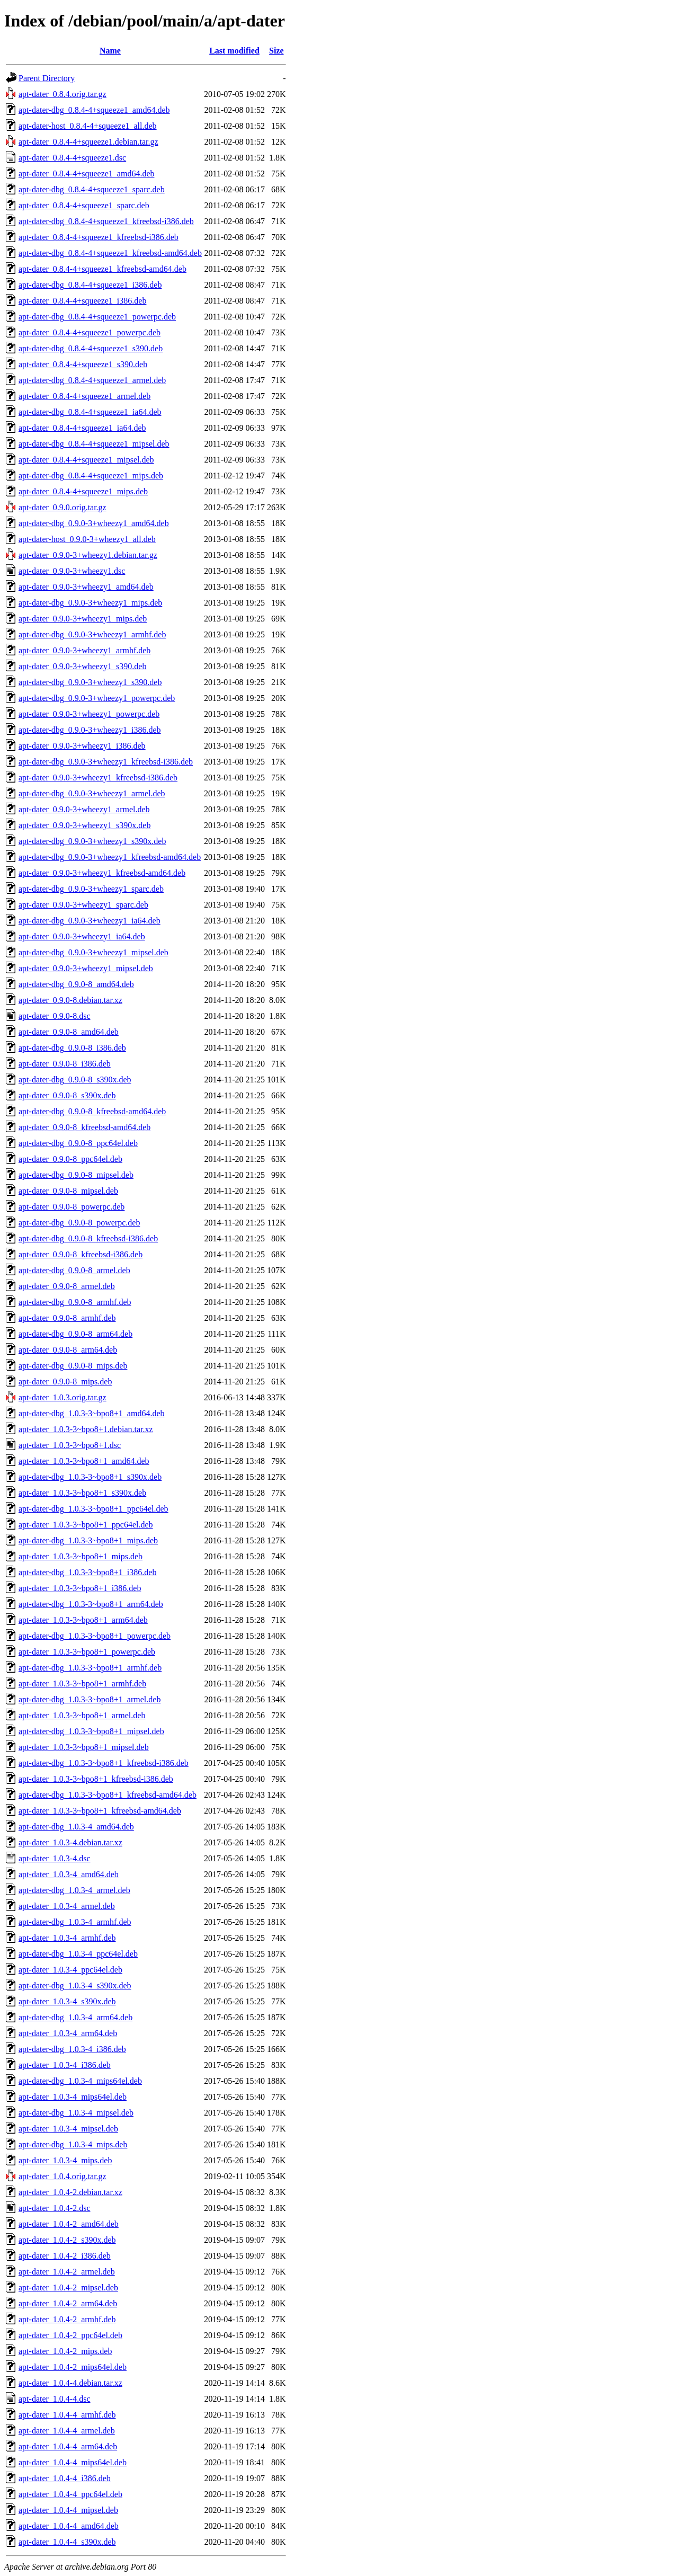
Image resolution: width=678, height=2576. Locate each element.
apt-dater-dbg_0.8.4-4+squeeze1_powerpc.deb (97, 316)
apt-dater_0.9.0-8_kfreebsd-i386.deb (80, 1254)
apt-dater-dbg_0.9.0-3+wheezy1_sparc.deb (91, 888)
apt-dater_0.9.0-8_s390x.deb (67, 1095)
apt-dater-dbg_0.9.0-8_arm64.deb (75, 1333)
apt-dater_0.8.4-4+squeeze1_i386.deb (82, 300)
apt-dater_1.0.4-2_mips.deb (65, 2351)
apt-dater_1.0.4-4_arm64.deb (68, 2446)
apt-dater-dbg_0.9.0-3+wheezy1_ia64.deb (89, 920)
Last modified (234, 50)
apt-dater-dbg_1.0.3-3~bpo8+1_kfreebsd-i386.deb (104, 1762)
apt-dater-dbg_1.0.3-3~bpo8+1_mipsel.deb (91, 1731)
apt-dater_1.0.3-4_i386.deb (65, 2064)
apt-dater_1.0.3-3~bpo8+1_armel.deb (82, 1715)
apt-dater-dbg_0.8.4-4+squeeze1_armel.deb (92, 380)
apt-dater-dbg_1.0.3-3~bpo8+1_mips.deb (88, 1540)
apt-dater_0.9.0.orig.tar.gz (62, 507)
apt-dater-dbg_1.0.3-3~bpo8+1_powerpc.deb (95, 1635)
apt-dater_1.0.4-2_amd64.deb (69, 2223)
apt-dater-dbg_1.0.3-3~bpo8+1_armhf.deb (90, 1667)
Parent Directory (47, 78)
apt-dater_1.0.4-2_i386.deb (65, 2255)
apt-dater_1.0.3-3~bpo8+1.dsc (70, 1445)
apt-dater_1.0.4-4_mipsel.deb (68, 2510)
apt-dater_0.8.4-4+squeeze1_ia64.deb (82, 427)
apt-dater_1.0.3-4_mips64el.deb (73, 2096)
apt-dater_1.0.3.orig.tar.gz (62, 1397)
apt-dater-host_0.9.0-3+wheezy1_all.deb (87, 539)
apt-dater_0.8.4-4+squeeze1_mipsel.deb (86, 459)
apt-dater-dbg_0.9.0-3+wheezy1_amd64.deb (94, 523)
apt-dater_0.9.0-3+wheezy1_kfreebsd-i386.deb (98, 777)
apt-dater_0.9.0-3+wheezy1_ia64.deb (82, 936)
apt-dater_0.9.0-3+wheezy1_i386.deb (82, 745)
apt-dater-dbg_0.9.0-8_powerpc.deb (79, 1222)
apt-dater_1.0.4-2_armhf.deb (67, 2319)
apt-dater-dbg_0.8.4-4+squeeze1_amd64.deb (94, 109)
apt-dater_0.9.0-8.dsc (55, 1015)
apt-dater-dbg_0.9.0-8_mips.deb (73, 1365)
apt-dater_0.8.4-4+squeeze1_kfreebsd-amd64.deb (102, 268)
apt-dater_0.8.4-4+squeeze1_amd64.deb (86, 173)
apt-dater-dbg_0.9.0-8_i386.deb (72, 1047)
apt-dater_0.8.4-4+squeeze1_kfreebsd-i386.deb (99, 237)
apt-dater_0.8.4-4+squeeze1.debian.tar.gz (88, 141)
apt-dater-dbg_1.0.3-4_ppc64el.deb (78, 1953)
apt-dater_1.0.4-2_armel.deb (67, 2271)
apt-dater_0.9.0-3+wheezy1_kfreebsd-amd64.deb (102, 872)
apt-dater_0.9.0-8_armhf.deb (67, 1317)
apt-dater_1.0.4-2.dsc (55, 2208)
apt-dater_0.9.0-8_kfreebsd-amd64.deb (84, 1127)
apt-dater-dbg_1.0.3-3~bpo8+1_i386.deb (87, 1572)
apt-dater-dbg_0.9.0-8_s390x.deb (75, 1079)
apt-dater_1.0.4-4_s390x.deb (67, 2541)
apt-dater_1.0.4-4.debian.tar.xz (70, 2382)
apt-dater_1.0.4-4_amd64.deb (69, 2525)
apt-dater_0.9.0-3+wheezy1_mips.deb (83, 618)
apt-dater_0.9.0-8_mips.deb (65, 1381)
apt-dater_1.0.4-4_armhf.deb (67, 2414)
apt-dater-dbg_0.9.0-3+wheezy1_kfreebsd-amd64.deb (110, 856)
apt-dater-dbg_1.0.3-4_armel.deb (74, 1890)
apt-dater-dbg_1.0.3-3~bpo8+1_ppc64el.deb (93, 1508)
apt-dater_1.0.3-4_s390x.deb (67, 2001)
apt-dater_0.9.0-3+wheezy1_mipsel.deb (86, 968)
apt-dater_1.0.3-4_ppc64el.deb (70, 1969)
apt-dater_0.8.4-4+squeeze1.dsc (72, 157)
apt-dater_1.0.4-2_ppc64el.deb (70, 2335)
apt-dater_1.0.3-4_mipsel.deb (68, 2128)
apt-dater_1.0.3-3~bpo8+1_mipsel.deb (84, 1747)
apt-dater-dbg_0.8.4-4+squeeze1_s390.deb (91, 348)
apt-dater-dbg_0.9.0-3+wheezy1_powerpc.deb (97, 698)
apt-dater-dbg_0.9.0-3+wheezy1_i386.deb (90, 729)
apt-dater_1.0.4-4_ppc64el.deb (70, 2494)
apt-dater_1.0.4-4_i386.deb (65, 2478)
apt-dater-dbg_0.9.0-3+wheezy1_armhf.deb (92, 634)
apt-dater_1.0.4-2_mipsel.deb (68, 2287)
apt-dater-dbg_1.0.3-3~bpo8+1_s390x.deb (90, 1476)
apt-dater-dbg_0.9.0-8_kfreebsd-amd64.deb (92, 1111)
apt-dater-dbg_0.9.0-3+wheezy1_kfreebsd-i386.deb (106, 761)
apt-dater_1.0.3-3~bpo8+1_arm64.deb (83, 1619)
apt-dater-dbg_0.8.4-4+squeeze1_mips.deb (91, 475)
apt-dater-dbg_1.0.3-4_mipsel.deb (76, 2112)
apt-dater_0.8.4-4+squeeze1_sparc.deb (84, 205)
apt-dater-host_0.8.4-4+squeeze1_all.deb (88, 125)
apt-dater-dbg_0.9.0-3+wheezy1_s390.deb (90, 682)
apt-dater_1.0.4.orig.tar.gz (62, 2176)
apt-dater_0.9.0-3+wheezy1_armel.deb (84, 809)
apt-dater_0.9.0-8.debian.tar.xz (70, 1000)
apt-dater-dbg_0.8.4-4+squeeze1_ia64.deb (90, 411)
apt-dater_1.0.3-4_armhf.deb (67, 1937)
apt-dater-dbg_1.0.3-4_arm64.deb (75, 2017)
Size (276, 50)
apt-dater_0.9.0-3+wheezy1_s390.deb (82, 666)
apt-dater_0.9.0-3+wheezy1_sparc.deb (83, 904)
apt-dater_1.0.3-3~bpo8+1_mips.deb (80, 1556)
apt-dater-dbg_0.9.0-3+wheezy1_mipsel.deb (93, 952)
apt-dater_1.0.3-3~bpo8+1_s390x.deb (82, 1492)
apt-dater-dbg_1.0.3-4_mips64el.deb (80, 2080)
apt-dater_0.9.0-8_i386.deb (65, 1063)
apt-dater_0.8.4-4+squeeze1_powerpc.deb (89, 332)
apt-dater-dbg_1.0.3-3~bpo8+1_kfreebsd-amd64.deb (108, 1794)
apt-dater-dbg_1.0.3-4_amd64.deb (76, 1826)
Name (110, 50)
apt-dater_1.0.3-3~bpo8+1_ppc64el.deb (86, 1524)
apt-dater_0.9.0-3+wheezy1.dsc (72, 570)
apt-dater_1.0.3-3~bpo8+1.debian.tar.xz (86, 1429)
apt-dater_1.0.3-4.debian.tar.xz (70, 1842)
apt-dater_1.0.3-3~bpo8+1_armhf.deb (82, 1683)
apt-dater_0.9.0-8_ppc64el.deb (70, 1158)
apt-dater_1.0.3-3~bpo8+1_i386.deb (80, 1588)
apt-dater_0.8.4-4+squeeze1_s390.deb (83, 364)
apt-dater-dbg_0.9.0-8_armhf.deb (75, 1302)
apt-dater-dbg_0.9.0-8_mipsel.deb (76, 1174)
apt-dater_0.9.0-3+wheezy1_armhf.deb (84, 650)
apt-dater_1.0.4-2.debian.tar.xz (70, 2192)
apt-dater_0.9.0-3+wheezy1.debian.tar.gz (88, 554)
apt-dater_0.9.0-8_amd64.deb (69, 1031)
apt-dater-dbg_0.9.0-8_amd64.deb (76, 984)
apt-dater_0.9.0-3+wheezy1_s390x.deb (84, 825)
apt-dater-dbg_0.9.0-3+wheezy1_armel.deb (92, 793)
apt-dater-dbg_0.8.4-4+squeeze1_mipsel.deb (94, 443)
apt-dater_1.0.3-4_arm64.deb (68, 2033)
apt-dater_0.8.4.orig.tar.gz (62, 94)
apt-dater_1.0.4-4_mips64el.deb (73, 2462)
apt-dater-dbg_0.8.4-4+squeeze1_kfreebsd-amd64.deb (110, 252)
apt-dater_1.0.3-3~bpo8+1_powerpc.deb (87, 1651)
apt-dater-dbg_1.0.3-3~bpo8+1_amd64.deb (92, 1413)
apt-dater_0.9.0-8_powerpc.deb (71, 1206)
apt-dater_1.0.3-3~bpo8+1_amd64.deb (84, 1460)
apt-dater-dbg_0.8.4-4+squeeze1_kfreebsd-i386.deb (106, 221)
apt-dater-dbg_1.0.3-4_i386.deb (72, 2049)
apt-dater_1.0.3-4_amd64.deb (69, 1874)
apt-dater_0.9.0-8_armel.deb (67, 1286)
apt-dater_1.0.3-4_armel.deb (67, 1906)
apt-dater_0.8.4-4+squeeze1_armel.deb (84, 396)
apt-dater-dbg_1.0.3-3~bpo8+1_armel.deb (89, 1699)
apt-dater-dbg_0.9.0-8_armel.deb (74, 1270)
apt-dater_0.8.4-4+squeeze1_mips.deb (83, 491)
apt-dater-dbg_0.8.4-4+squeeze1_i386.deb (90, 284)
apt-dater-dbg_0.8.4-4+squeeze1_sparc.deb (92, 189)
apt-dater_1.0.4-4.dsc (55, 2398)
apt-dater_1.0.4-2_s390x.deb (67, 2239)
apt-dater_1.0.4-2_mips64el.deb (73, 2366)
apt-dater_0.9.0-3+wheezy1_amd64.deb (86, 586)
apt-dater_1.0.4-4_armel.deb (67, 2430)
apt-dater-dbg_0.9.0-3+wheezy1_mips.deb (90, 602)
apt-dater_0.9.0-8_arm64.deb (68, 1349)
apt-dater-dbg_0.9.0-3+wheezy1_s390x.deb (92, 841)
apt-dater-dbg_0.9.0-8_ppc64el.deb (78, 1143)
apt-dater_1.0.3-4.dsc (55, 1858)
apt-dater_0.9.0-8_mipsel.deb (68, 1190)
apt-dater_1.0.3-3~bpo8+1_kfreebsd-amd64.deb (100, 1810)
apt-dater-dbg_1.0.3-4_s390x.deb (75, 1985)
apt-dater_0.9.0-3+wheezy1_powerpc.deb (89, 713)
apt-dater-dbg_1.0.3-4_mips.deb (73, 2144)
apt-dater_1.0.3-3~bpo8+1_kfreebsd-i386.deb (96, 1778)
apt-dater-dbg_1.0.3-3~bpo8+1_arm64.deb (91, 1604)
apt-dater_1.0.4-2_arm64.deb (68, 2303)
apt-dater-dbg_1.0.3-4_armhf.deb (75, 1921)
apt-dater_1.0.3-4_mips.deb (65, 2160)
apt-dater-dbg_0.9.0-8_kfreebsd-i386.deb (88, 1238)
